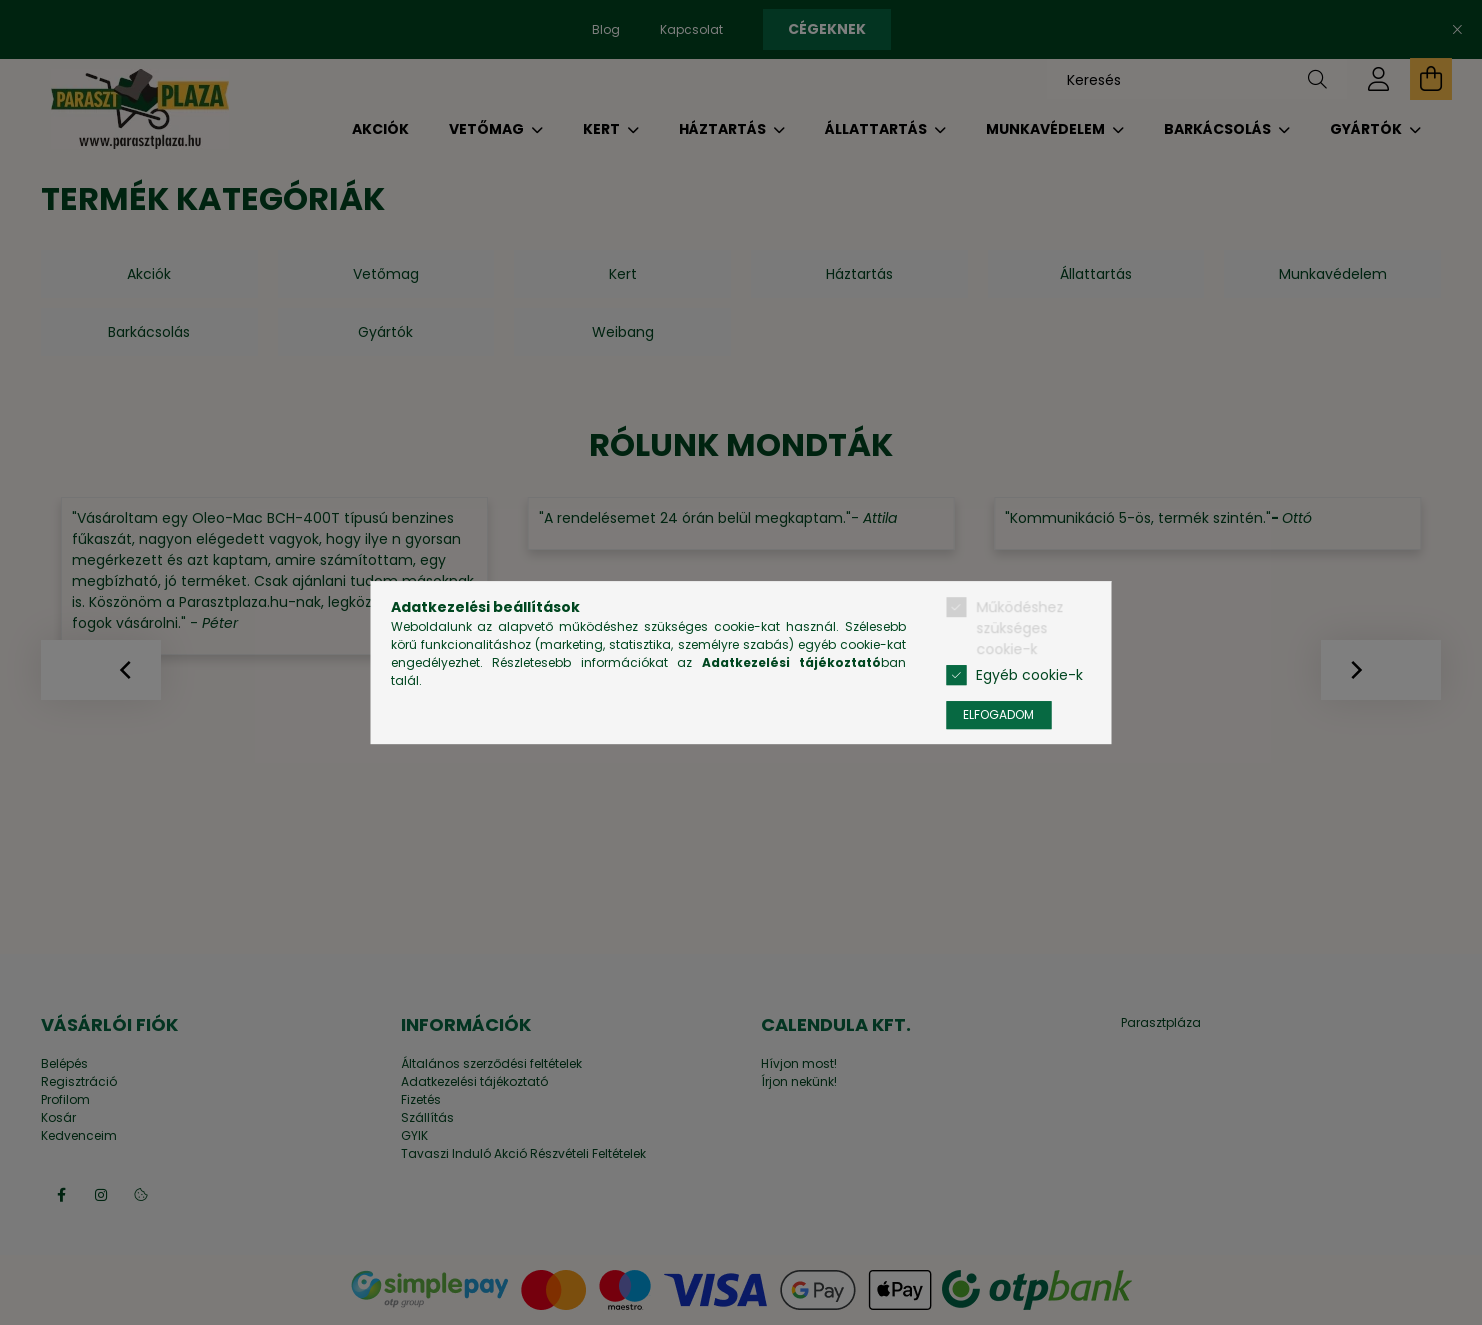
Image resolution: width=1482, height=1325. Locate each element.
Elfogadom (998, 714)
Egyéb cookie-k (1029, 675)
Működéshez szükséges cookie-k (1019, 628)
